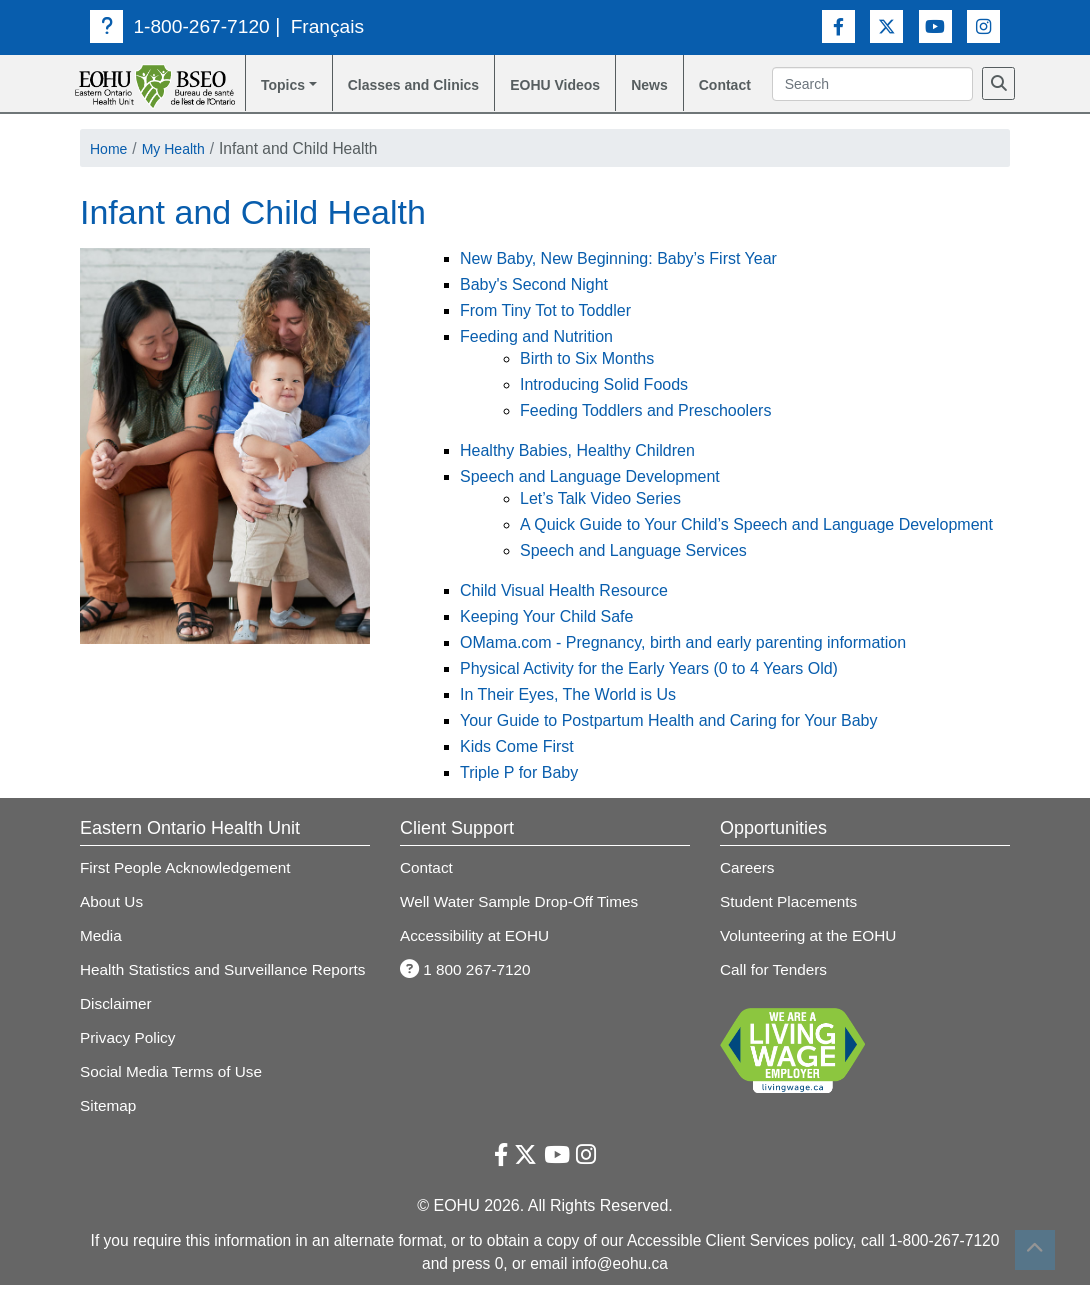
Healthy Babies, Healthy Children (577, 475)
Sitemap (108, 1125)
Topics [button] (276, 86)
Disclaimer (116, 1025)
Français (330, 26)
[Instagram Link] (983, 25)
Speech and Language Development (590, 501)
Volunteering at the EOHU (809, 958)
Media (101, 958)
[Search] (796, 112)
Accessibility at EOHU (475, 958)
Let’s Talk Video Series (600, 523)
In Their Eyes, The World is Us (568, 719)
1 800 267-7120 (466, 992)
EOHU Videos (537, 98)
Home (111, 172)
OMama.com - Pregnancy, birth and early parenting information (683, 667)
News (656, 86)
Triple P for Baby (519, 797)
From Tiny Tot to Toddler (545, 335)
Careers (747, 891)
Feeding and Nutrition (536, 361)
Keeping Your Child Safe (546, 641)
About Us (112, 925)
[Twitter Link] (886, 25)
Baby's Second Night (534, 309)
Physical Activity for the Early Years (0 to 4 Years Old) (649, 693)
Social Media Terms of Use (172, 1092)
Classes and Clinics (389, 98)
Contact (736, 86)
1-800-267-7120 (180, 26)
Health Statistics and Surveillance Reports (225, 992)
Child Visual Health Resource (564, 615)
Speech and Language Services (633, 575)
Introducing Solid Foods (604, 409)
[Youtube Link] (935, 25)
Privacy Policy (128, 1058)
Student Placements (789, 925)
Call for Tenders (774, 992)
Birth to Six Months (587, 383)
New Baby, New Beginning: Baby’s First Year (618, 283)
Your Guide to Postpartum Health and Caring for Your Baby (668, 745)
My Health (181, 172)
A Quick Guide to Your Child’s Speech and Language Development (756, 549)
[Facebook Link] (838, 25)
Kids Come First (517, 771)
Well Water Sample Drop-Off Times (521, 925)
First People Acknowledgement (187, 891)
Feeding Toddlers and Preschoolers (645, 435)
